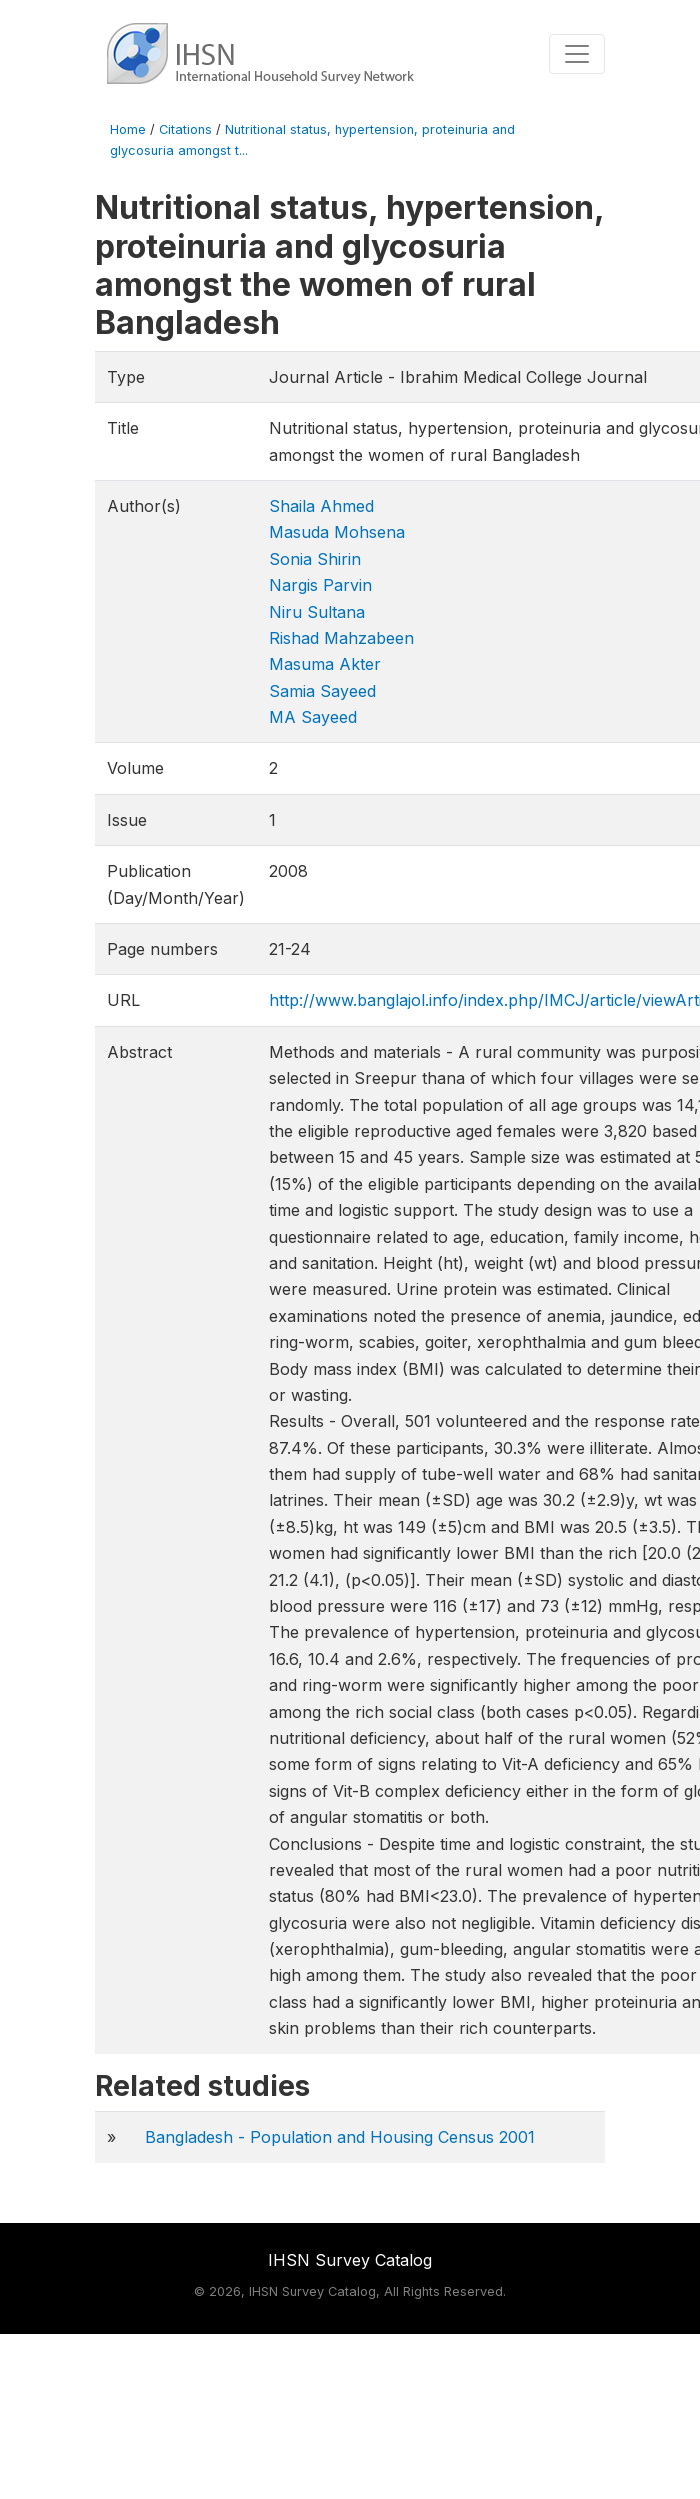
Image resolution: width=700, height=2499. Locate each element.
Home (128, 129)
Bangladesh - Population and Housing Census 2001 (340, 2137)
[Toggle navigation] (577, 54)
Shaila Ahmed (321, 506)
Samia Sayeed (322, 691)
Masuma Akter (325, 664)
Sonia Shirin (315, 559)
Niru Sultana (317, 612)
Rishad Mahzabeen (341, 638)
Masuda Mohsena (337, 532)
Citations (185, 129)
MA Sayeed (313, 717)
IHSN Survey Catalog (350, 2260)
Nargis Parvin (320, 585)
